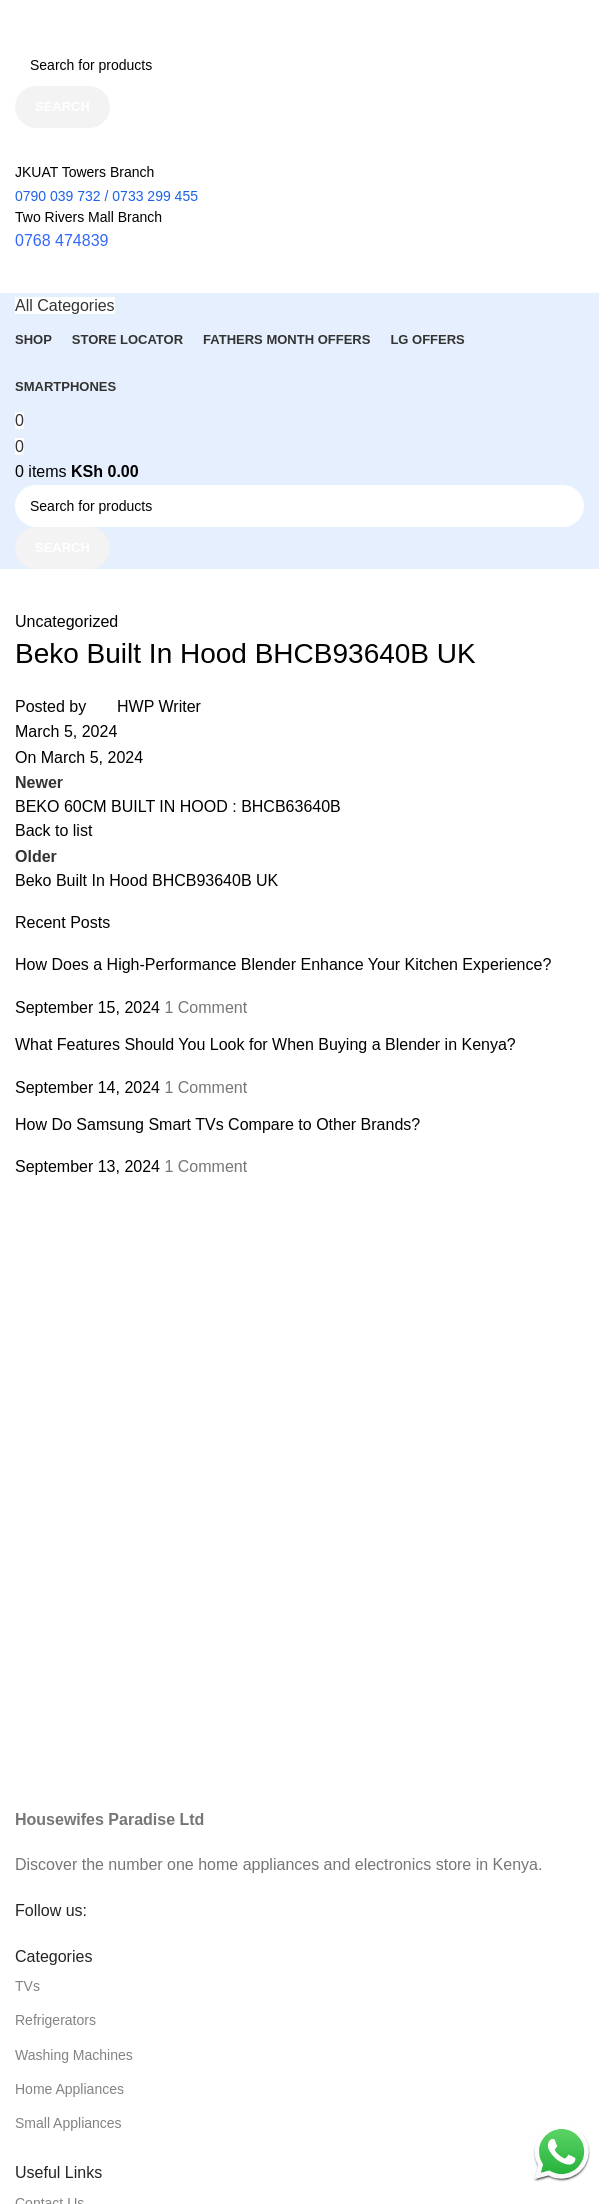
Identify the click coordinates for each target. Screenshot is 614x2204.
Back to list (53, 830)
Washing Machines (74, 2055)
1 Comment (205, 1007)
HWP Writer (159, 706)
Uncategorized (66, 621)
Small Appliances (68, 2123)
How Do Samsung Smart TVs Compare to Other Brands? (217, 1124)
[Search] (299, 65)
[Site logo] (115, 20)
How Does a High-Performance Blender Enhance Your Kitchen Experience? (283, 964)
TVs (27, 1986)
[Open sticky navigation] (65, 305)
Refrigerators (55, 2020)
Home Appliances (69, 2089)
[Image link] (299, 1742)
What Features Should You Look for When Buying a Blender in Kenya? (265, 1044)
